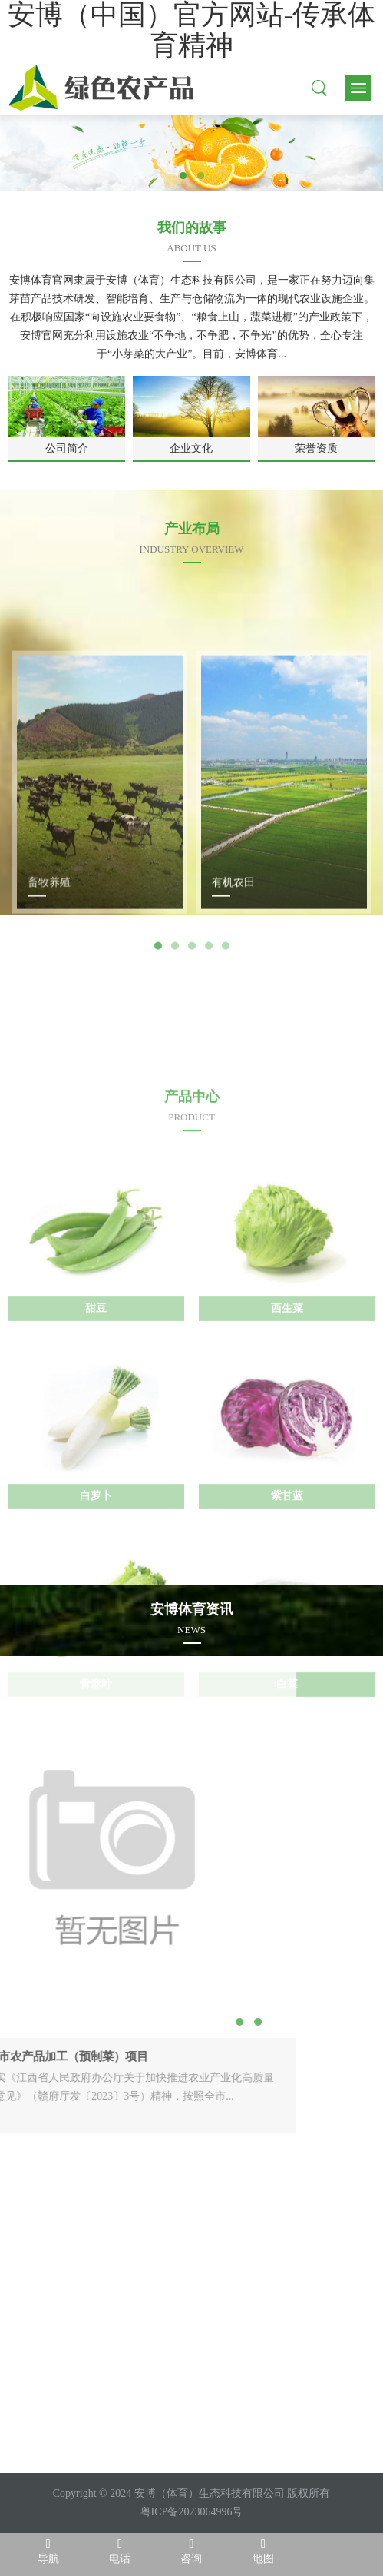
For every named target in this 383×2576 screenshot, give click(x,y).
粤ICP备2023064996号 (191, 2512)
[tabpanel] (191, 153)
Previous (126, 1069)
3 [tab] (192, 1070)
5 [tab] (225, 1070)
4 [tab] (209, 1070)
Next (257, 1069)
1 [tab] (183, 175)
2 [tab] (200, 175)
